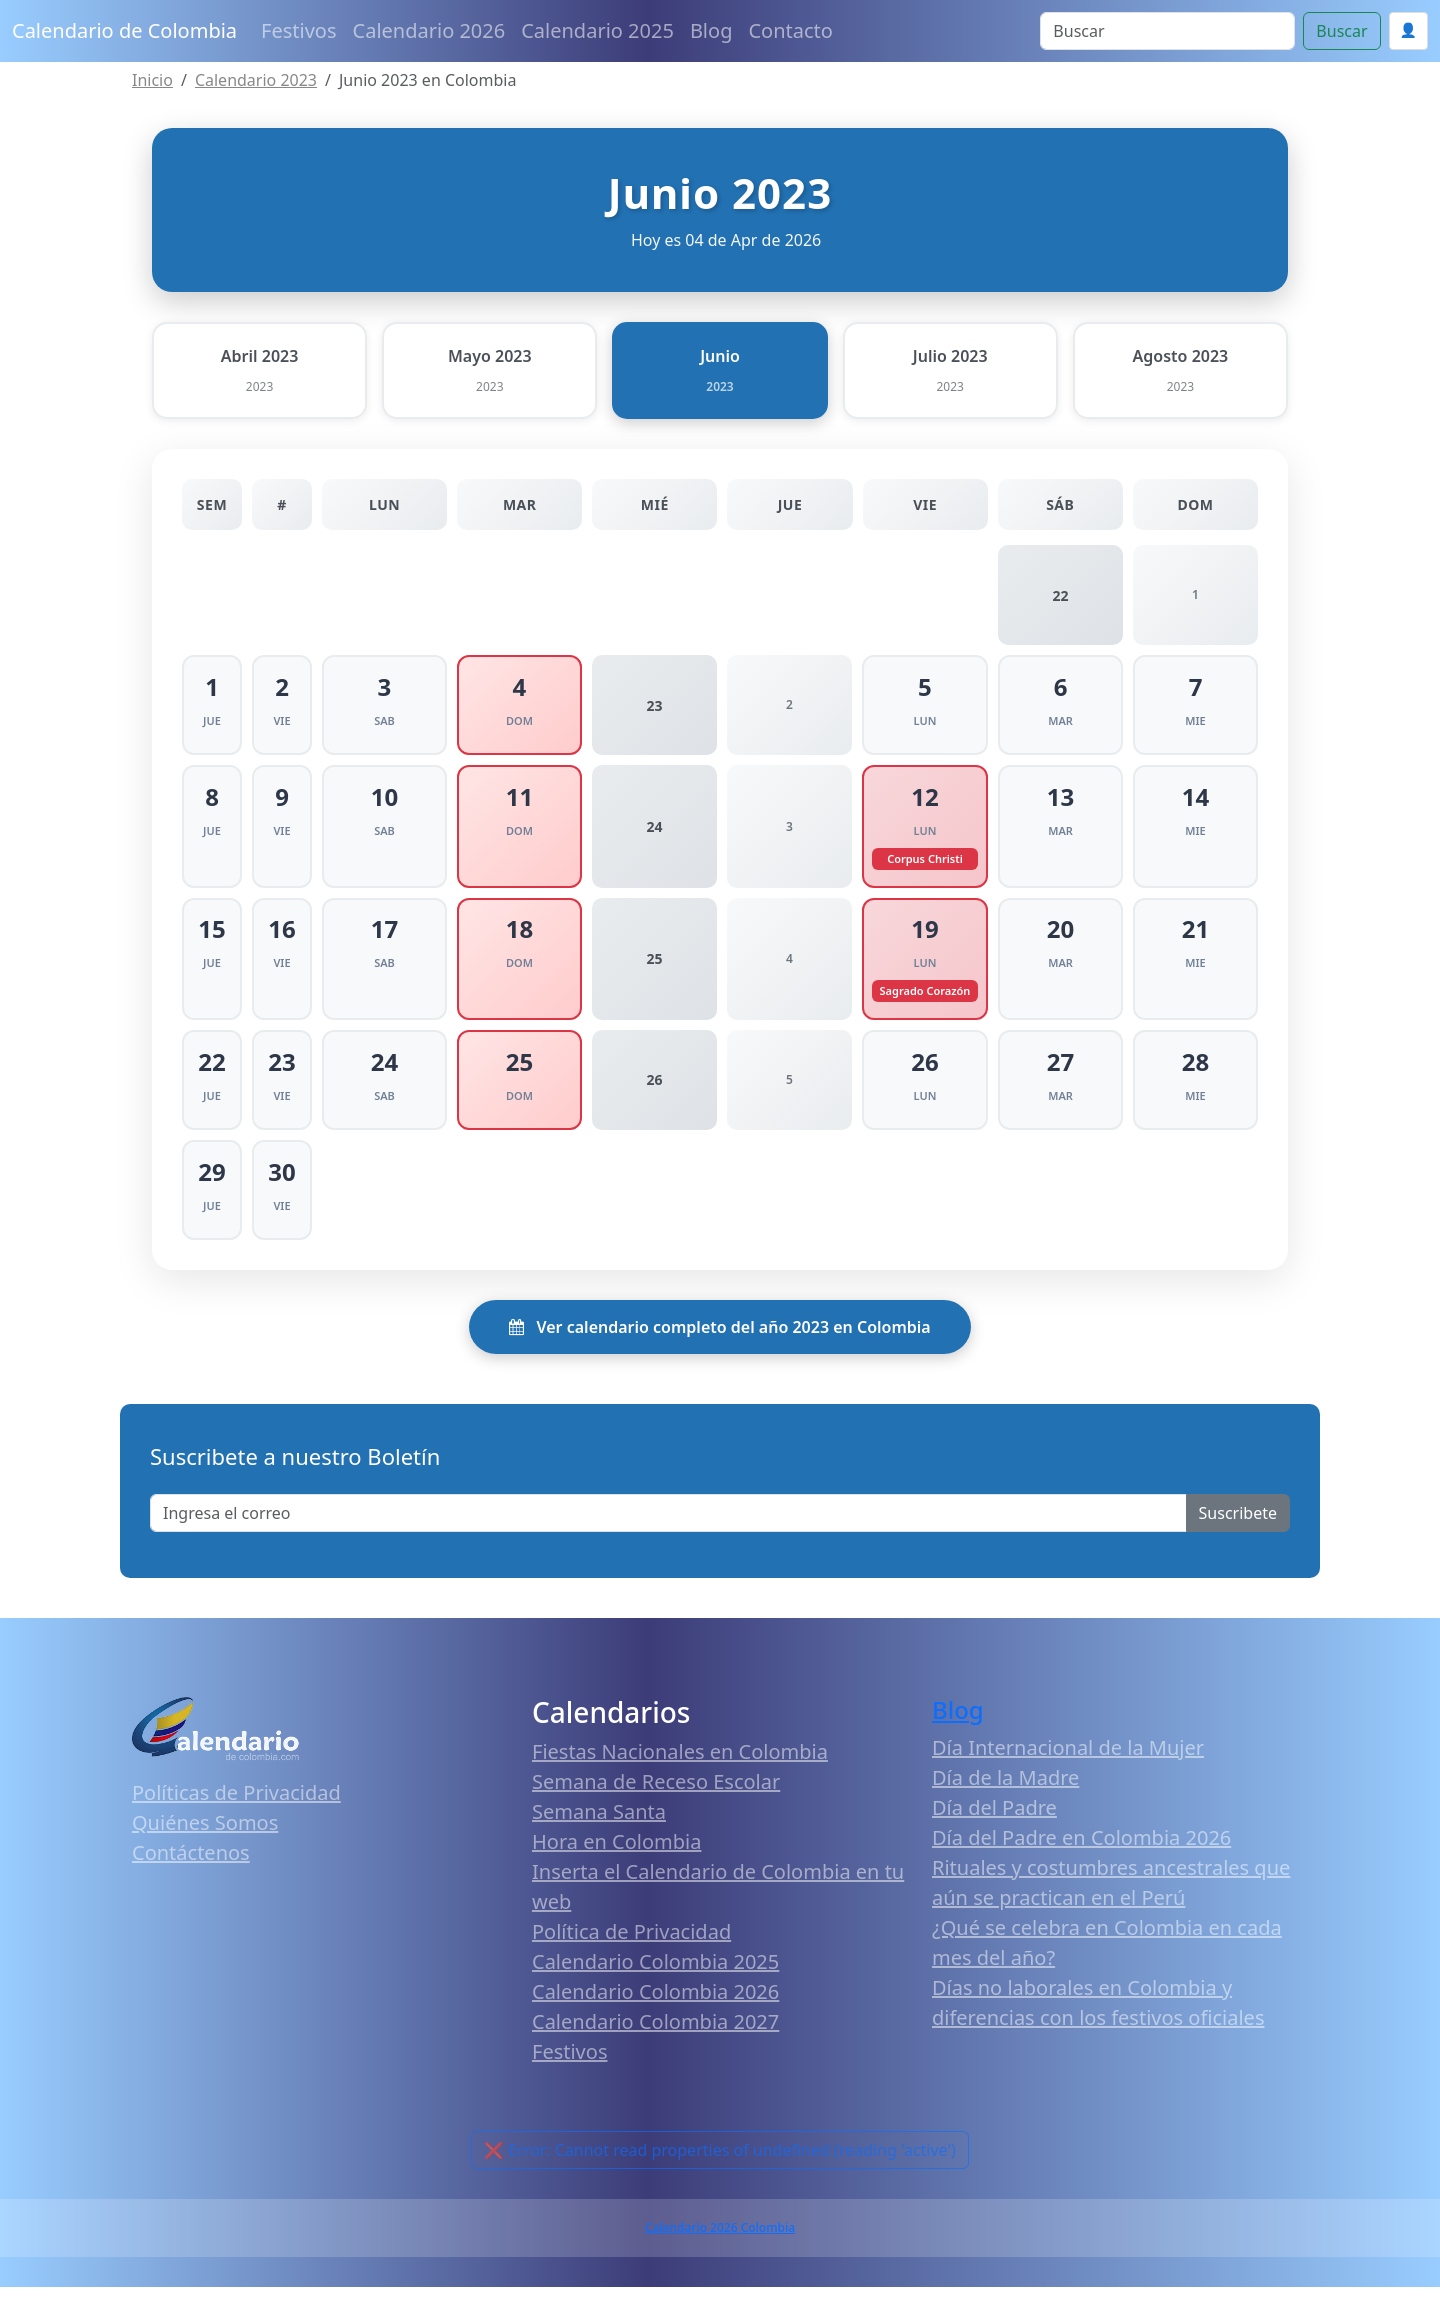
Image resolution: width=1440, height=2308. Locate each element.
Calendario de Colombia (124, 30)
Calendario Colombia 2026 (655, 2012)
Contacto (790, 30)
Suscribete (1238, 1533)
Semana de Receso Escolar (656, 1802)
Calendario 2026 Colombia (720, 2248)
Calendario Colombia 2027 (655, 2042)
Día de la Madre (1005, 1797)
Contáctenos (191, 1872)
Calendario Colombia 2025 (655, 1982)
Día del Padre (994, 1827)
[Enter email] (668, 1533)
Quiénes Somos (205, 1842)
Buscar (1341, 31)
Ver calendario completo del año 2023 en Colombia (719, 1347)
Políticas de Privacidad (236, 1812)
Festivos (298, 30)
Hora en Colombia (616, 1862)
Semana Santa (599, 1832)
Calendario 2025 (597, 30)
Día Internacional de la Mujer (1068, 1767)
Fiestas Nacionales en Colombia (680, 1772)
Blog (711, 30)
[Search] (1167, 31)
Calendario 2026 (429, 30)
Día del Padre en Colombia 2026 (1081, 1857)
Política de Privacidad (631, 1952)
